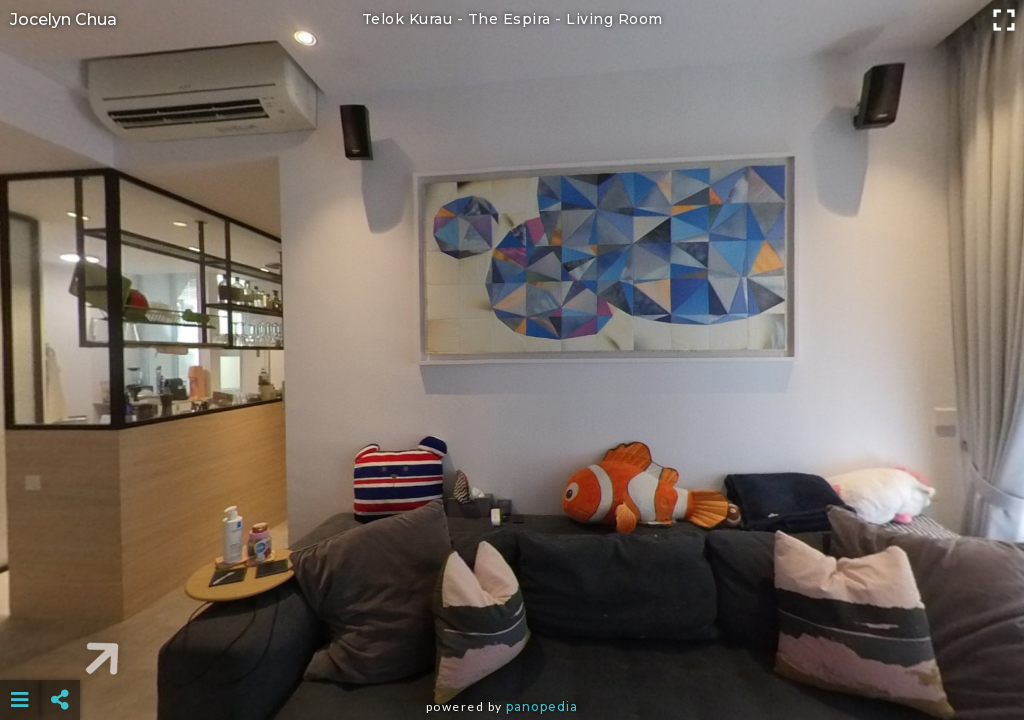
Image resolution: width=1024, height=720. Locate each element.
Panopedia (542, 706)
